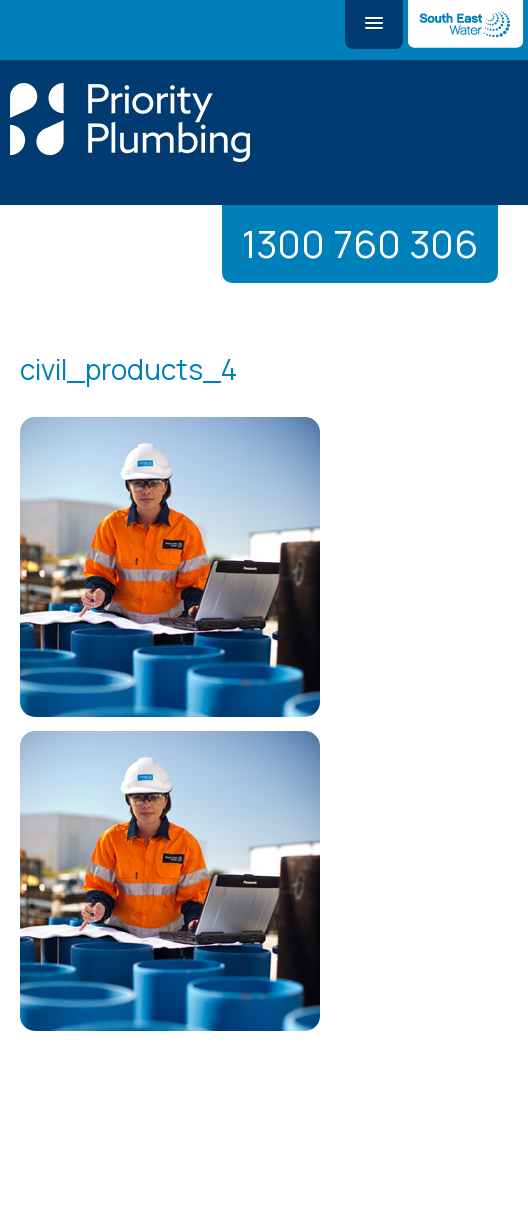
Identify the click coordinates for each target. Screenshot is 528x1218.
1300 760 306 (360, 243)
